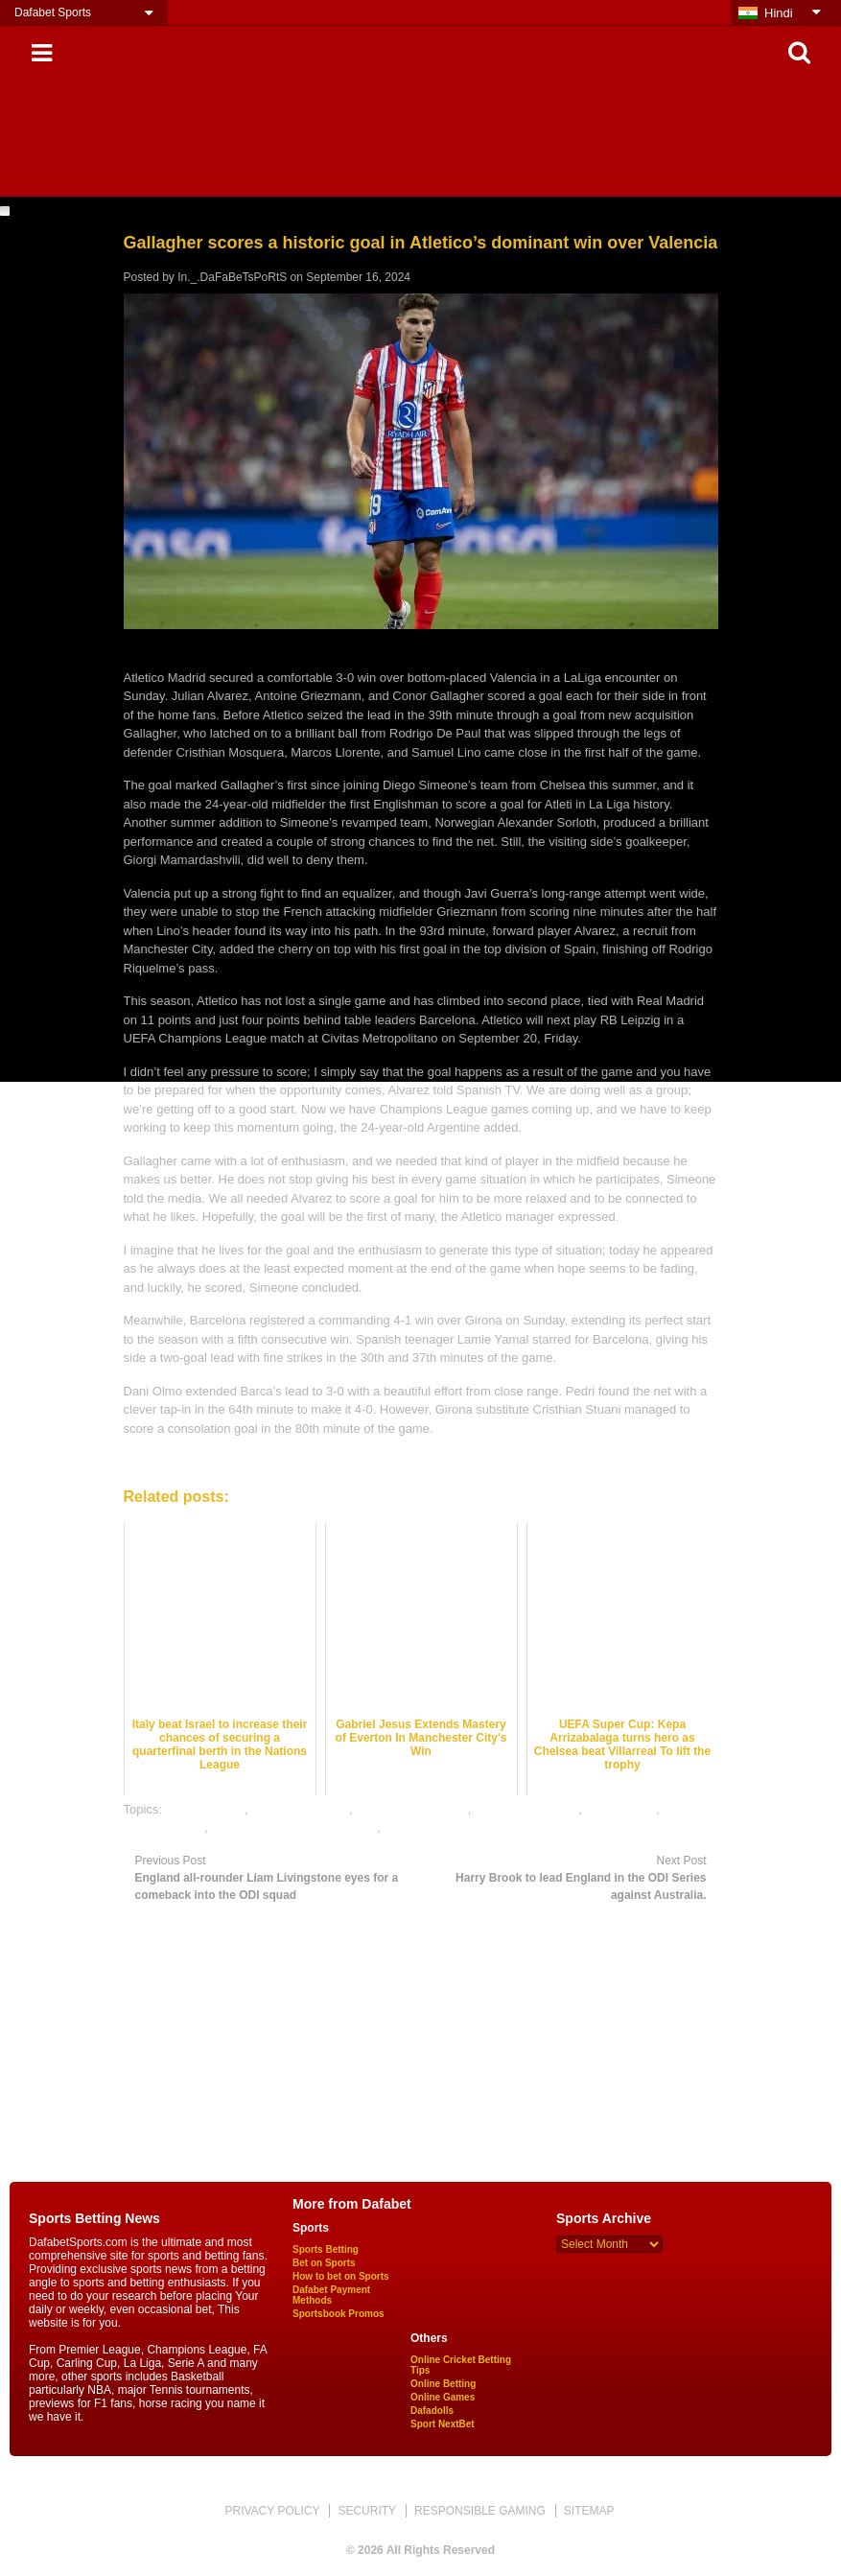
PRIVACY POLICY (271, 2510)
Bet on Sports (324, 2263)
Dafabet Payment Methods (331, 2295)
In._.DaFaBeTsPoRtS (232, 277)
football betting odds (411, 1809)
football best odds (300, 1809)
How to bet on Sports (340, 2276)
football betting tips (526, 1809)
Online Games (442, 2397)
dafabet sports (205, 1809)
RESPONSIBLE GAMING (480, 2510)
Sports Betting (325, 2249)
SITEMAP (589, 2510)
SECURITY (367, 2510)
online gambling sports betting (294, 1827)
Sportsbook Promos (338, 2313)
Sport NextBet (442, 2424)
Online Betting (443, 2383)
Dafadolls (432, 2410)
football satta (621, 1809)
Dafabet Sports (52, 12)
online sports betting (439, 1827)
